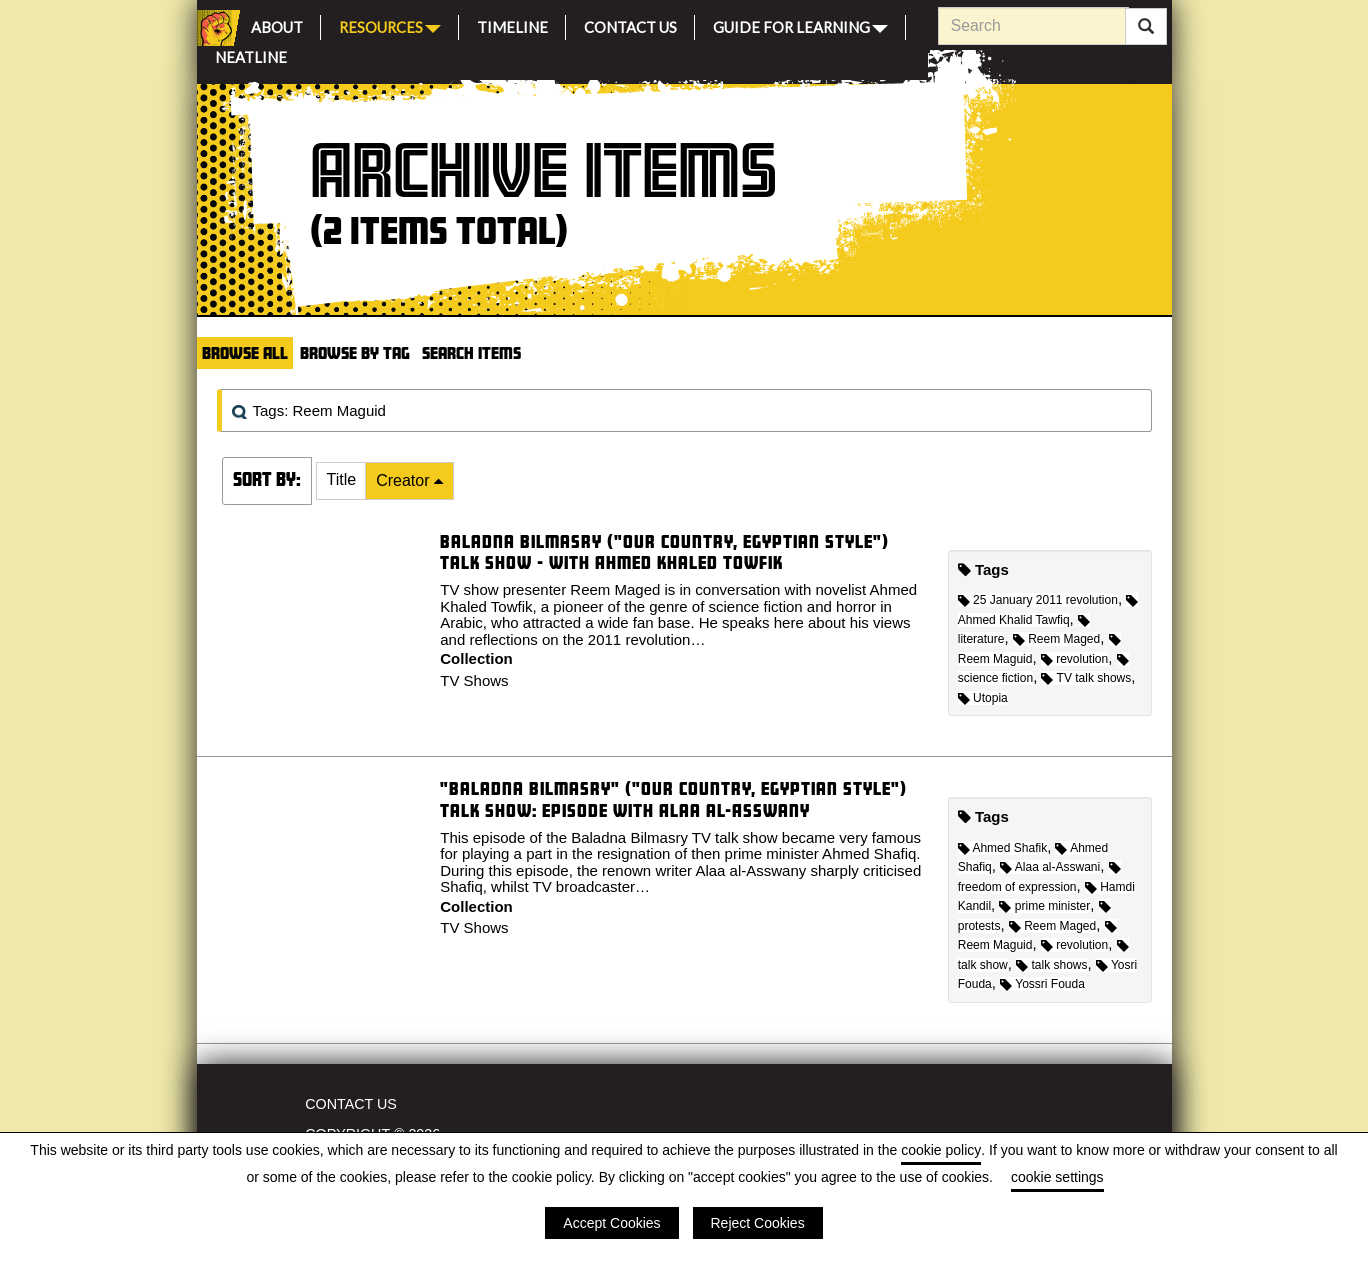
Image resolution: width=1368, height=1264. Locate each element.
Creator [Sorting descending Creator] (405, 480)
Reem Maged (1056, 639)
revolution (1074, 659)
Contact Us (630, 24)
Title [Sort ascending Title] (342, 479)
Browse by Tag (355, 352)
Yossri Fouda (1042, 984)
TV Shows (474, 680)
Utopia (983, 698)
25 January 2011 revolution (1038, 600)
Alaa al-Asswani (1050, 867)
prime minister (1044, 906)
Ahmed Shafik (1002, 848)
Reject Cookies (758, 1223)
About (277, 24)
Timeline (512, 24)
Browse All (245, 352)
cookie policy (941, 1150)
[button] (342, 481)
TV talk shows (1086, 678)
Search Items (471, 352)
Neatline (251, 54)
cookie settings (1057, 1177)
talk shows (1051, 965)
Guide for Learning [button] (800, 25)
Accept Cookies (611, 1223)
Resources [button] (390, 25)
